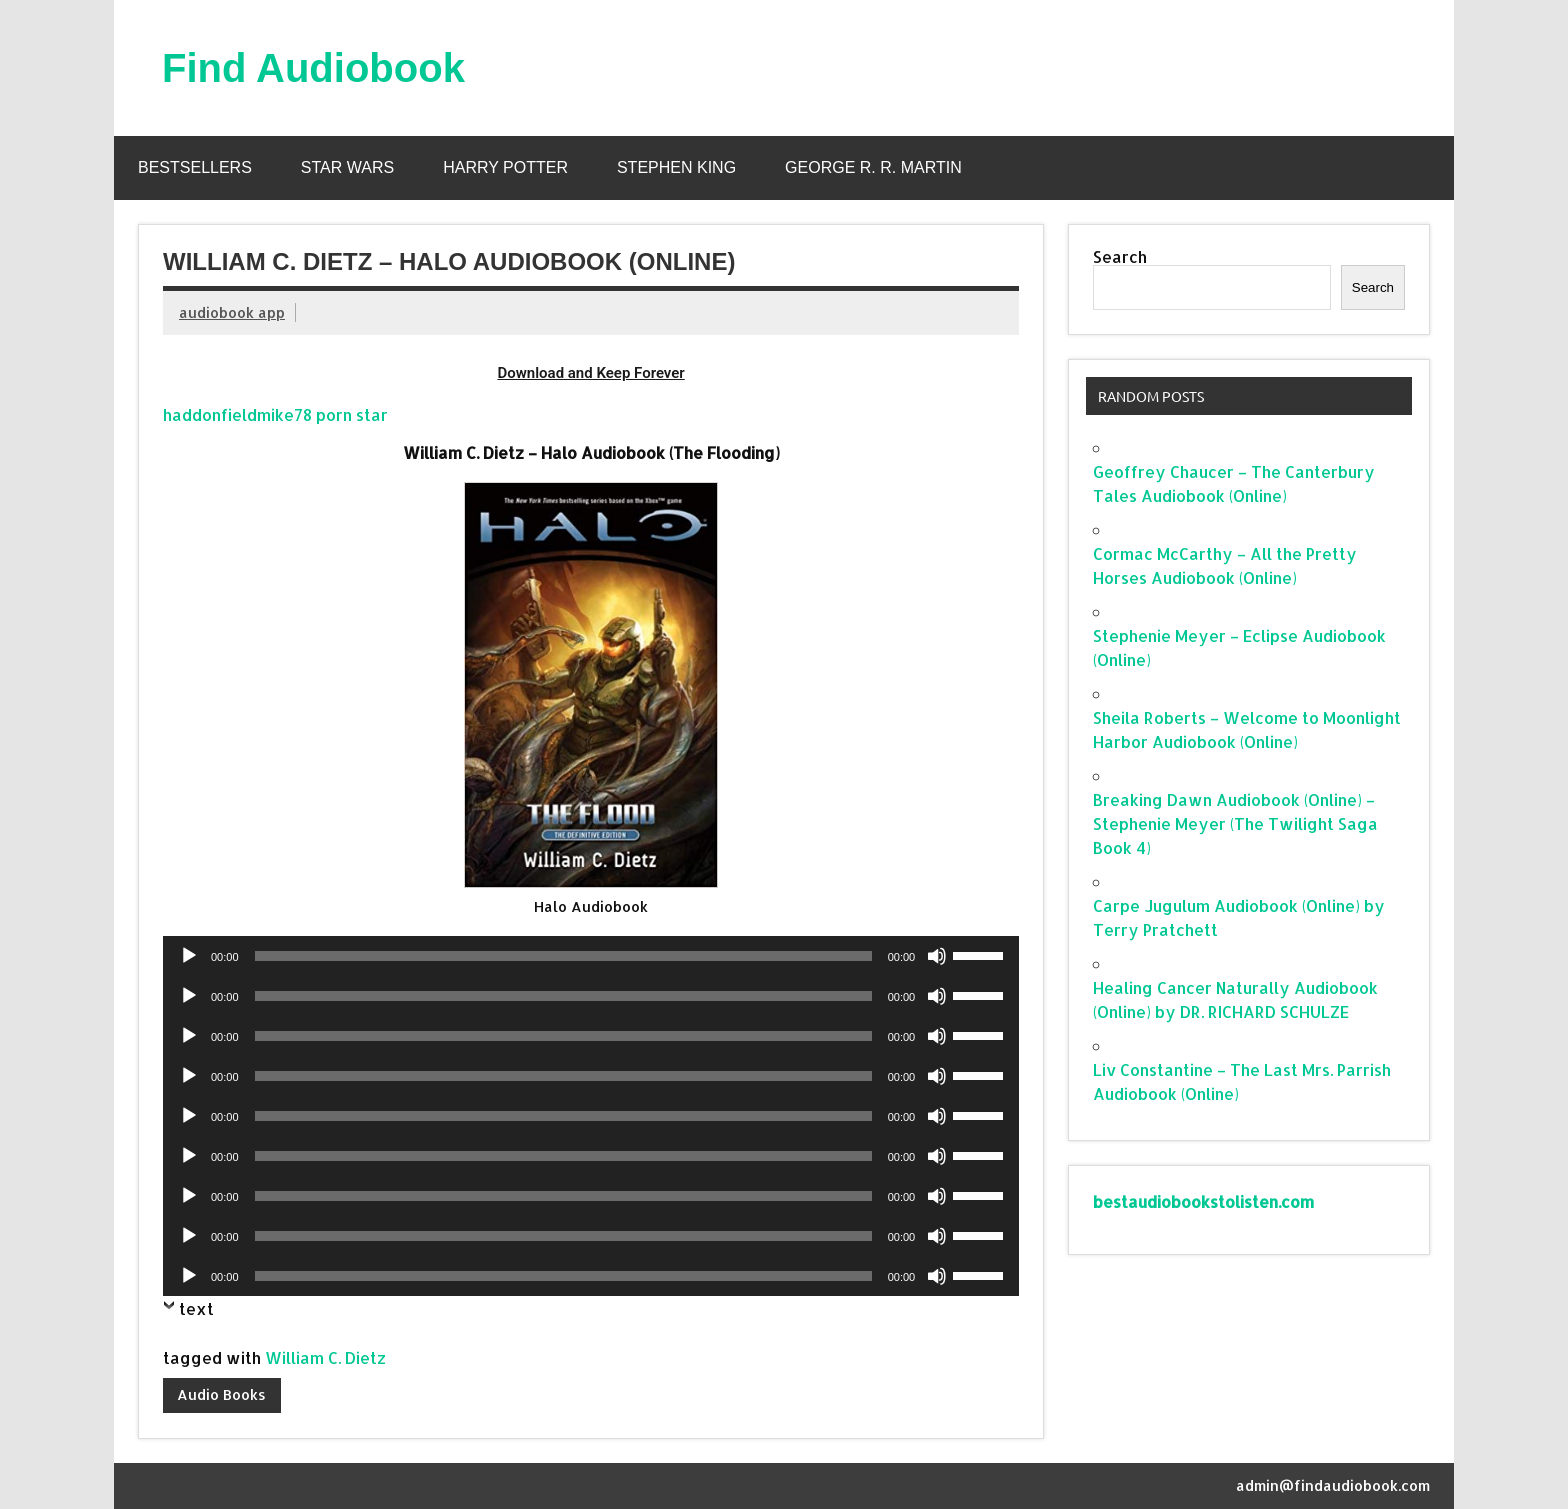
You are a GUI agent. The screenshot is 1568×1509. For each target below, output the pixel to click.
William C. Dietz (325, 1357)
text (196, 1308)
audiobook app (232, 312)
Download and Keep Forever (590, 373)
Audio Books (221, 1394)
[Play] (189, 956)
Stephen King (676, 167)
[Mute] (937, 956)
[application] (591, 956)
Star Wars (347, 167)
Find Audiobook (313, 68)
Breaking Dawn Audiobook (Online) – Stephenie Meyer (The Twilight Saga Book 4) (1235, 823)
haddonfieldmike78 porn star (275, 414)
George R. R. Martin (873, 167)
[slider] (563, 956)
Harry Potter (505, 167)
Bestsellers (195, 167)
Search (1120, 256)
